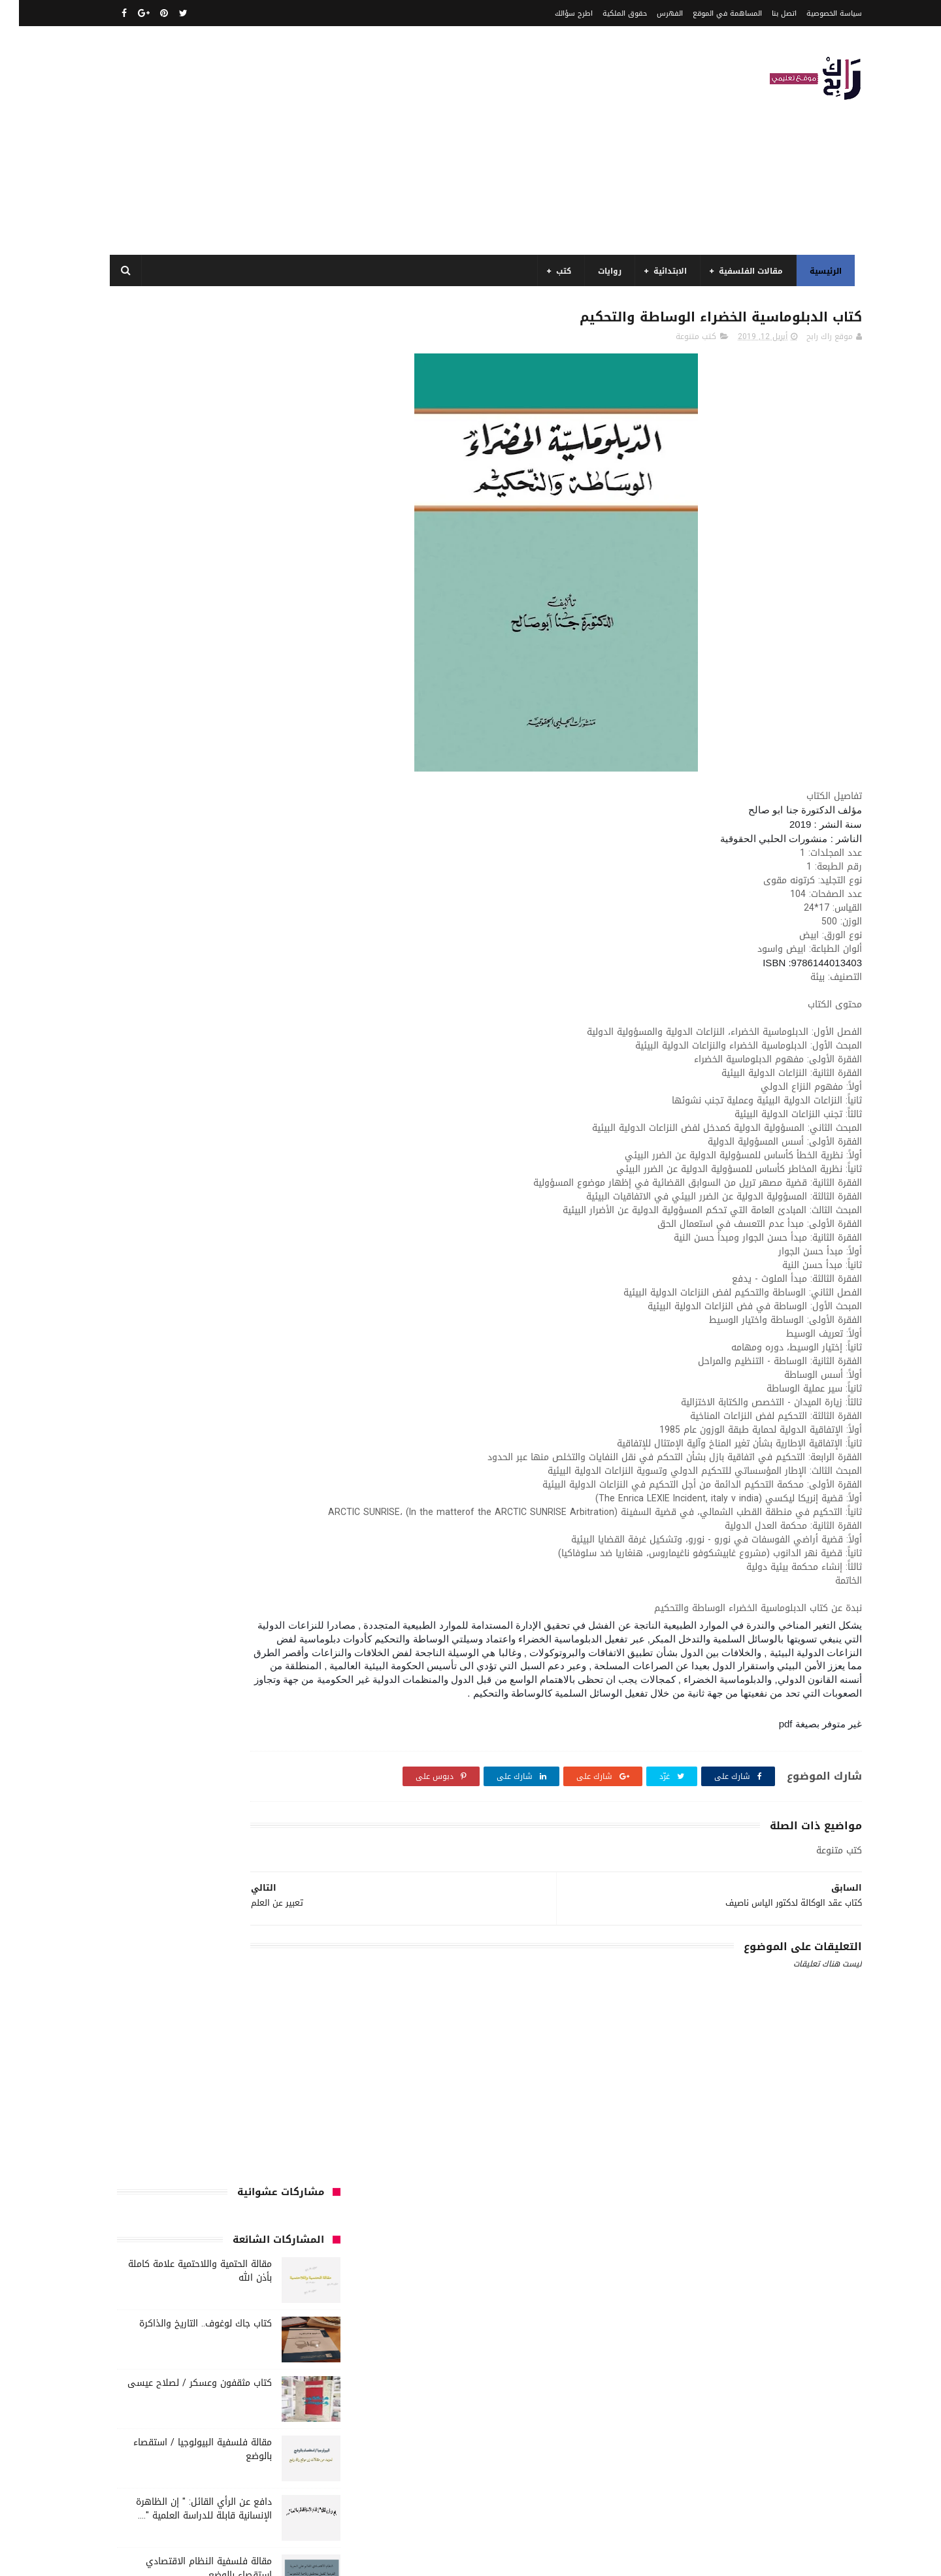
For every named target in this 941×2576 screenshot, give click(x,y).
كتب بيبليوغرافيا (150, 1416)
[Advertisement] (336, 140)
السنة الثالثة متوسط (191, 1101)
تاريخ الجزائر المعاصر (228, 1198)
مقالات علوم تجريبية (186, 1488)
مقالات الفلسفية (739, 271)
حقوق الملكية (606, 13)
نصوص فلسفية (191, 1561)
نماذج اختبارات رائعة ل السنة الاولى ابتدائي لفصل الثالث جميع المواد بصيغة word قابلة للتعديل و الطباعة (175, 818)
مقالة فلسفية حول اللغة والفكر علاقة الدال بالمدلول (178, 752)
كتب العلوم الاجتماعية (172, 1391)
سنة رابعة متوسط (283, 1271)
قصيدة (176, 1295)
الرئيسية (814, 271)
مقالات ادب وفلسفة (144, 1464)
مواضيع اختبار (291, 1536)
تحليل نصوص (230, 1222)
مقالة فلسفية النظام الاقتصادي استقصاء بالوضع (190, 692)
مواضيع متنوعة (226, 1536)
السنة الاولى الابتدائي (183, 1077)
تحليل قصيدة (292, 1222)
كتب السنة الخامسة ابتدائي (157, 1367)
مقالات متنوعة (208, 1512)
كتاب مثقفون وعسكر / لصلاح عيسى (180, 507)
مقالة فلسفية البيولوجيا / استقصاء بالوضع (183, 573)
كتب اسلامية (292, 1319)
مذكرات (302, 1464)
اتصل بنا (765, 13)
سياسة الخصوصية (815, 13)
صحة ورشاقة (171, 1271)
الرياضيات (197, 1053)
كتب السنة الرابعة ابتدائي (270, 1391)
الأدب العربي (293, 1053)
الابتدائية (658, 271)
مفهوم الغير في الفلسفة (201, 864)
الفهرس (651, 13)
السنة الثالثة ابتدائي (279, 1101)
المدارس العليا (201, 1174)
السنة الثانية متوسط (186, 1125)
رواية (267, 1246)
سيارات (223, 1271)
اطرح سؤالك (555, 13)
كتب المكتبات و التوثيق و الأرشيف (254, 1416)
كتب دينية (248, 1440)
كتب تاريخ (298, 1440)
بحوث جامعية (137, 1174)
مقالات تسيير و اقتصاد (275, 1488)
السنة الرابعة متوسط (278, 1174)
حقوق (303, 1246)
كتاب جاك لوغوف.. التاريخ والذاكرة (186, 448)
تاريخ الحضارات (155, 1198)
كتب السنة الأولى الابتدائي (267, 1343)
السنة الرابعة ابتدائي (185, 1150)
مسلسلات (255, 1464)
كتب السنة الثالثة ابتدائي (159, 1343)
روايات (598, 271)
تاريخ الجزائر (296, 1198)
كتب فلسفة (193, 1440)
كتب (551, 271)
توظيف (145, 1222)
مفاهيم (208, 1464)
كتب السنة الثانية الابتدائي (268, 1367)
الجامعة (242, 1053)
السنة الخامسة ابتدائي (275, 1150)
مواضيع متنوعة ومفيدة (274, 1561)
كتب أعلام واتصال (222, 1319)
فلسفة (255, 1295)
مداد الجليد (602, 2559)
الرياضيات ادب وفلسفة (276, 1077)
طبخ (125, 1271)
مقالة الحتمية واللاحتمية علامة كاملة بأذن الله (181, 395)
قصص (215, 1295)
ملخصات (153, 1512)
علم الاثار (299, 1295)
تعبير (183, 1222)
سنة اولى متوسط (210, 1246)
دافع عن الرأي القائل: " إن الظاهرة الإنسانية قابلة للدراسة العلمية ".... (185, 633)
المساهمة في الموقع (708, 13)
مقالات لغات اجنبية (282, 1512)
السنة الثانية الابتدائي (276, 1125)
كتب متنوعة (677, 340)
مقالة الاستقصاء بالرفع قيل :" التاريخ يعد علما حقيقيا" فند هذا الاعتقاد (181, 930)
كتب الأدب (157, 1319)
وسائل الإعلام (290, 1585)
